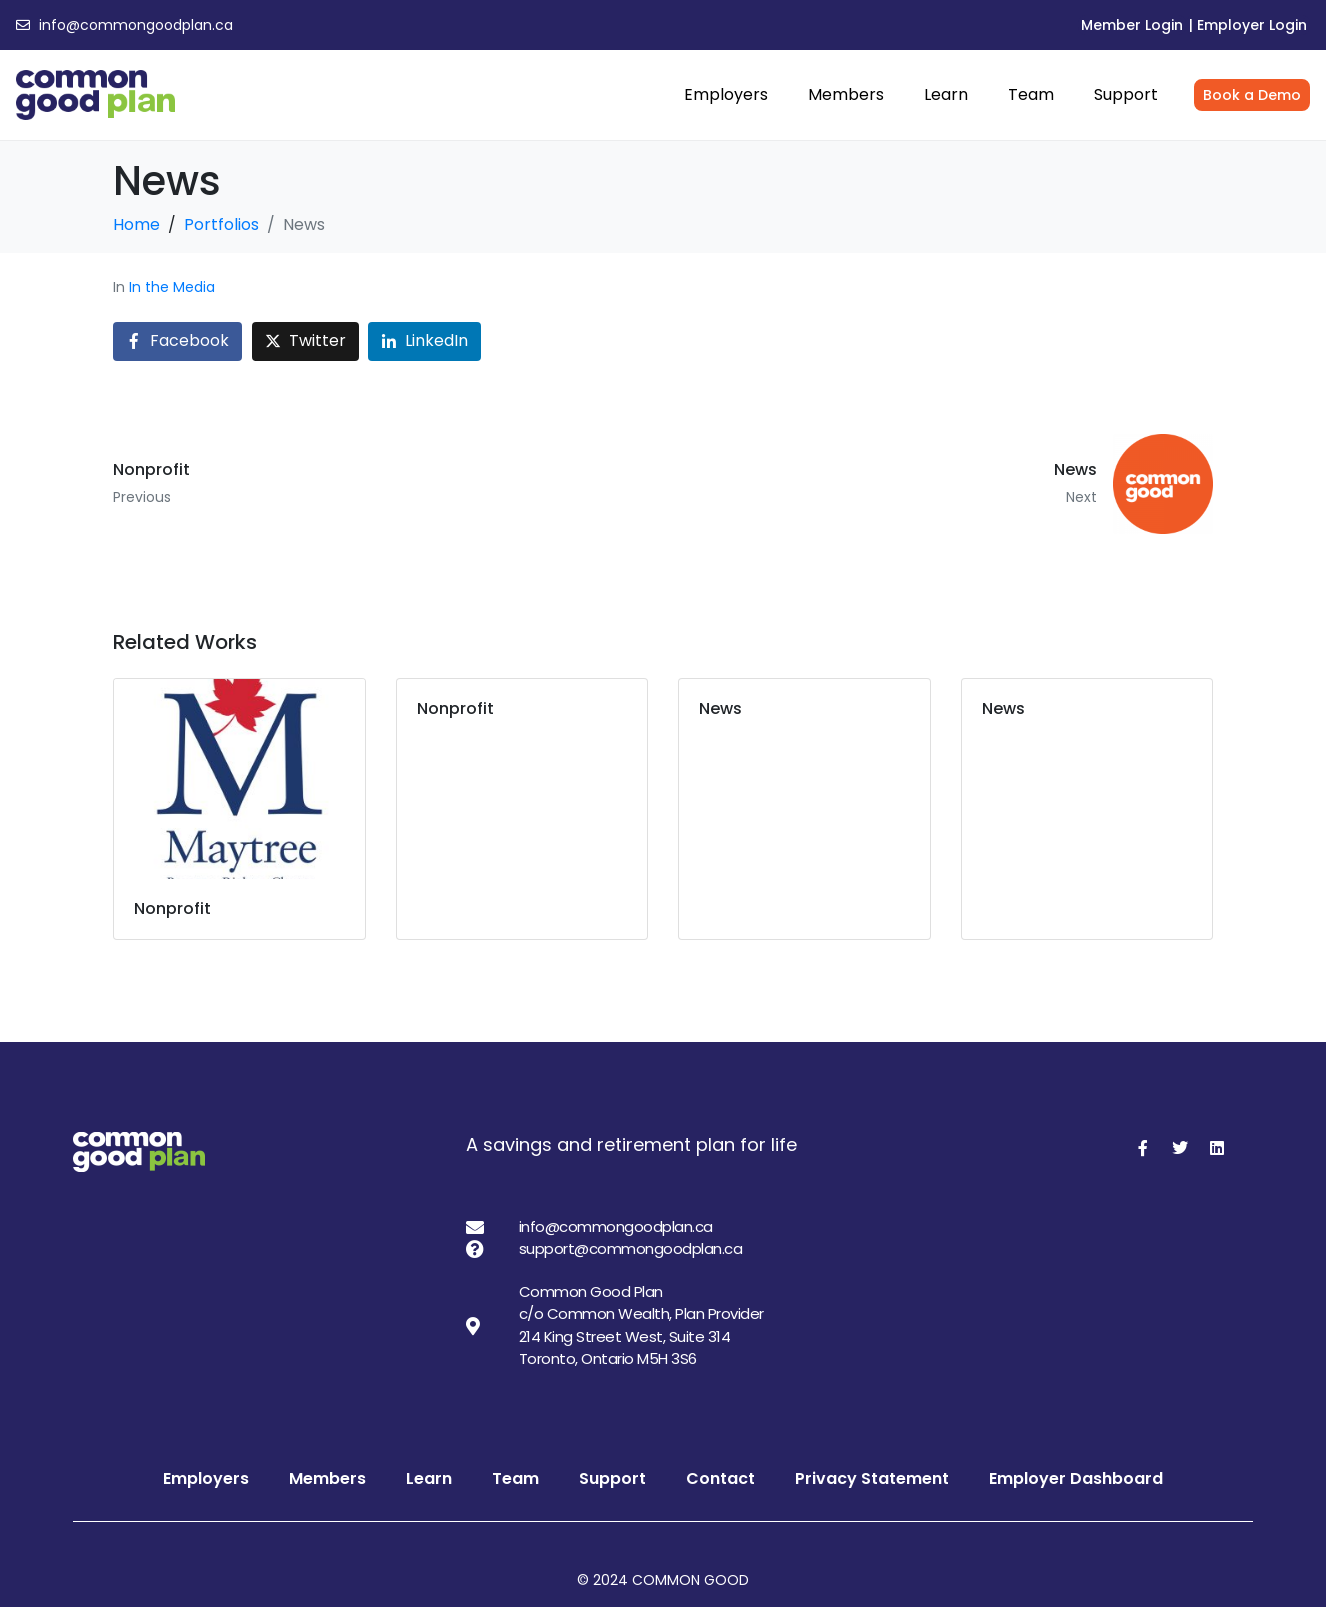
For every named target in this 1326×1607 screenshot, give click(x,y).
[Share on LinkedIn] (424, 341)
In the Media (172, 287)
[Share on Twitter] (305, 341)
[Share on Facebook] (177, 341)
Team (1031, 94)
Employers (726, 94)
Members (846, 94)
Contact (720, 1478)
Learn (946, 94)
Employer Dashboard (1076, 1478)
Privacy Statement (872, 1478)
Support (1126, 94)
